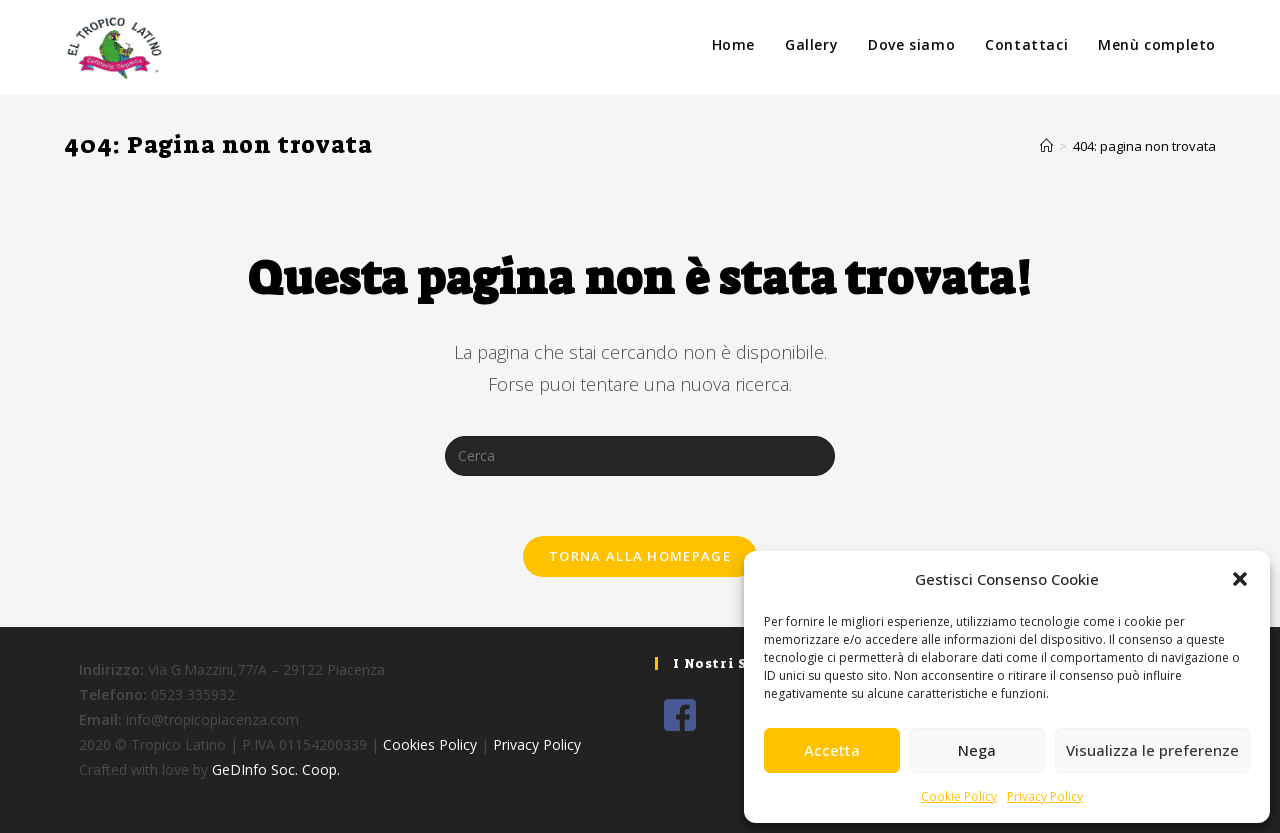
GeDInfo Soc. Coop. (276, 769)
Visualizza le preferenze (1152, 750)
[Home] (1046, 146)
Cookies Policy (430, 744)
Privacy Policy (1045, 796)
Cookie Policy (959, 796)
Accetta (832, 750)
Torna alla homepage (640, 556)
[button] (1240, 579)
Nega (977, 750)
